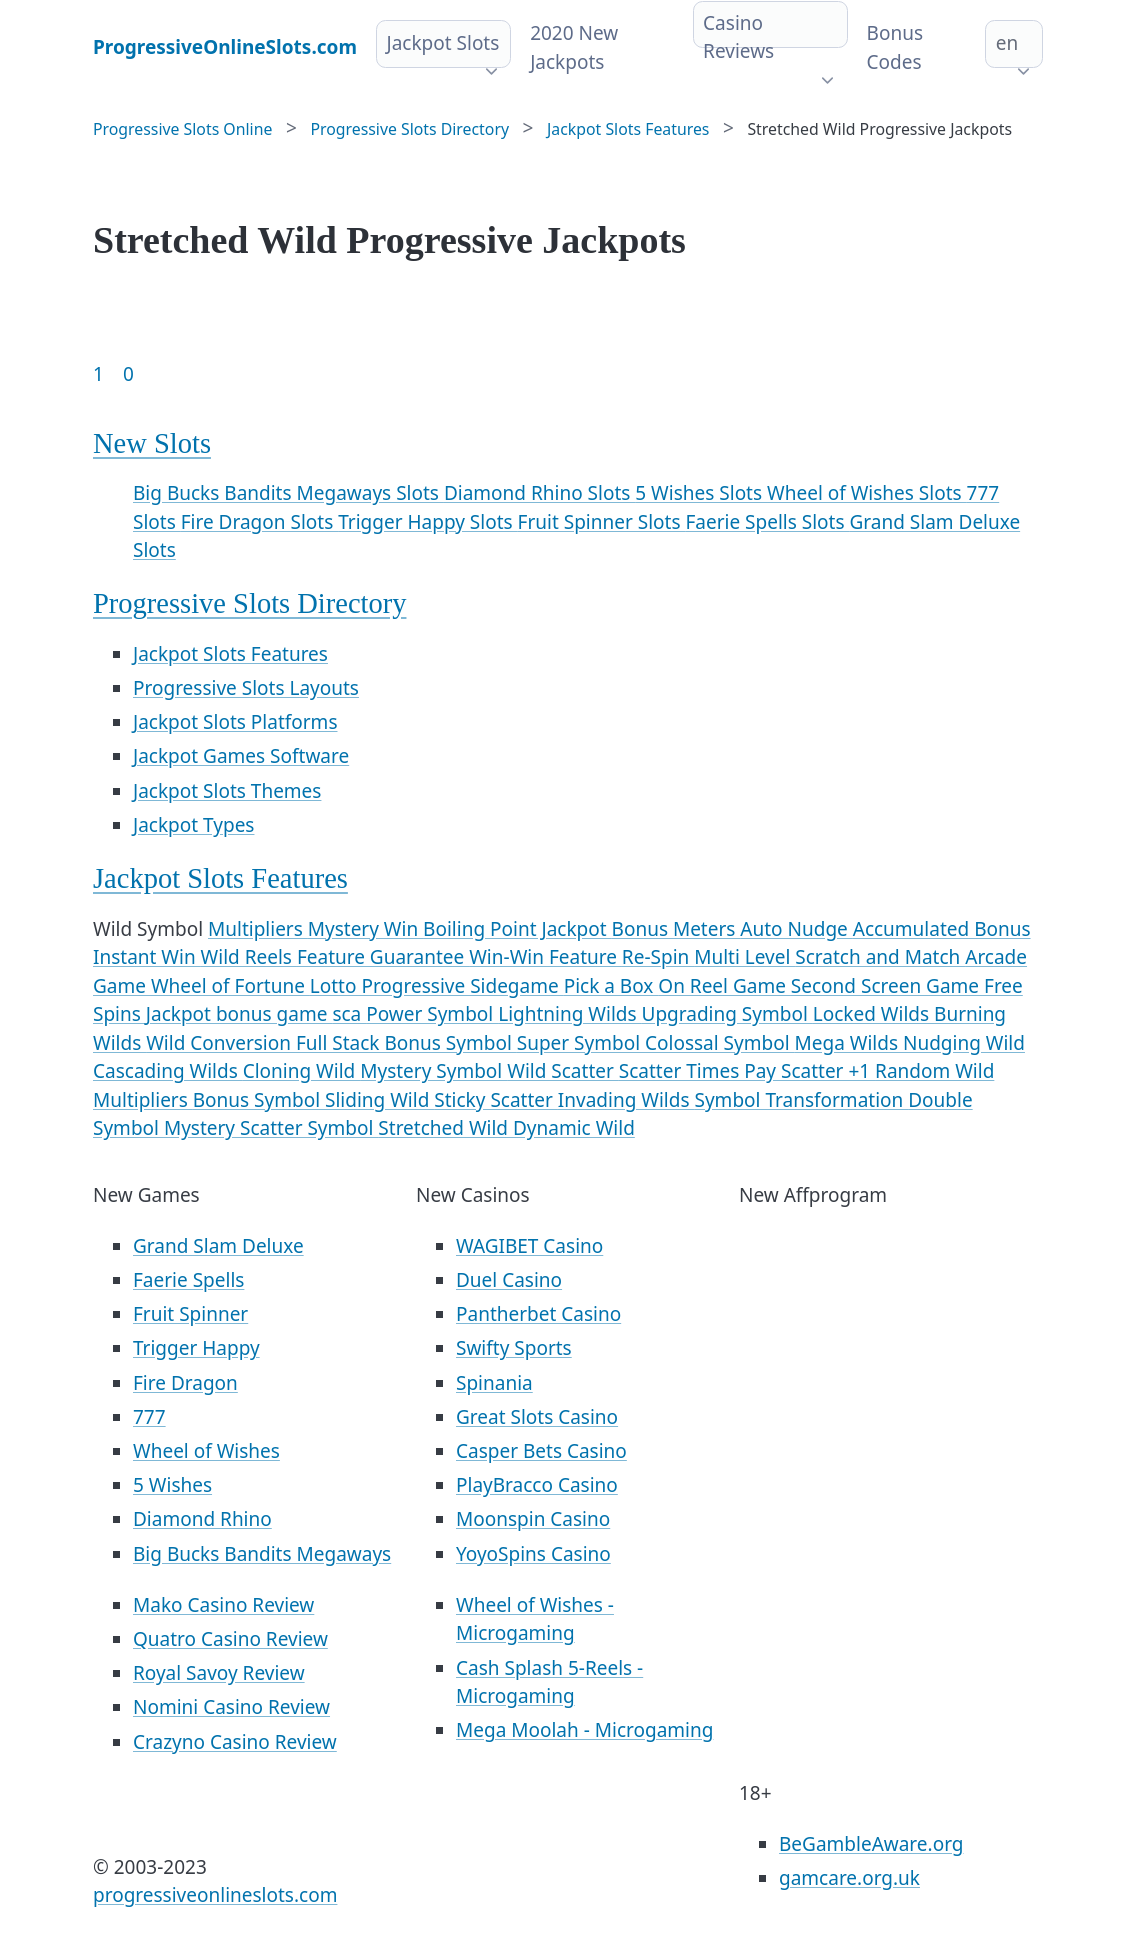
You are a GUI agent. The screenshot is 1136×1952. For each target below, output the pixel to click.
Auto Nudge (796, 929)
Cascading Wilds (168, 1071)
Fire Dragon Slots (259, 522)
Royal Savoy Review (219, 1673)
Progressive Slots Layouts (246, 688)
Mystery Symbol (433, 1071)
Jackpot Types (193, 825)
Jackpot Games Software (241, 756)
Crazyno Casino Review (235, 1742)
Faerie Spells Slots (767, 522)
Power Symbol (432, 1014)
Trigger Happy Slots (427, 522)
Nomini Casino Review (231, 1707)
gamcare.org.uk (849, 1878)
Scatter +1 (828, 1071)
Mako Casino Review (223, 1605)
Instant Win (147, 957)
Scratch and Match (880, 957)
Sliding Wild (379, 1100)
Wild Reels (249, 957)
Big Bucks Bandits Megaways (262, 1554)
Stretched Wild (445, 1128)
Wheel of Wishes (206, 1451)
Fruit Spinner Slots (602, 522)
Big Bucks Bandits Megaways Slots (288, 493)
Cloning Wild (302, 1071)
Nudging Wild (964, 1043)
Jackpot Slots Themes (227, 791)
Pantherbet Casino (538, 1314)
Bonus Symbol (259, 1100)
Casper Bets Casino (541, 1451)
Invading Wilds (626, 1100)
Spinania (494, 1383)
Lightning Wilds (569, 1014)
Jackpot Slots (442, 43)
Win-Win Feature (545, 957)
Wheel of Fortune (230, 986)
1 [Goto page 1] (98, 374)
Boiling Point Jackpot (517, 929)
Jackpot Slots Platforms (235, 722)
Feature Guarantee (383, 957)
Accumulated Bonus (942, 929)
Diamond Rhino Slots (539, 493)
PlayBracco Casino (537, 1485)
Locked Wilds (873, 1014)
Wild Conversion (221, 1043)
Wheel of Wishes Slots (867, 493)
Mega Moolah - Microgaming (584, 1730)
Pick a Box (611, 986)
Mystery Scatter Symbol (271, 1128)
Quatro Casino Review (230, 1639)
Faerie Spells (188, 1280)
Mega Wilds (849, 1043)
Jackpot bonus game (239, 1014)
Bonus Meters (676, 929)
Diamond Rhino (202, 1519)
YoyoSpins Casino (533, 1554)
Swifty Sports (514, 1348)
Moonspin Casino (533, 1519)
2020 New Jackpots (574, 47)
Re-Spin (658, 957)
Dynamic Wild (574, 1128)
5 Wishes (172, 1485)
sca (349, 1014)
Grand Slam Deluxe (218, 1246)
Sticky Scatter (496, 1100)
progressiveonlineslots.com (215, 1895)
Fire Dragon (185, 1383)
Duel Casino (509, 1280)
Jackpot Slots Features (230, 654)
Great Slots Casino (537, 1417)
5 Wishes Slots (701, 493)
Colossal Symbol (720, 1043)
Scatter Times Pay (700, 1071)
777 (149, 1417)
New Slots (152, 443)
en (1007, 43)
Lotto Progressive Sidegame (437, 986)
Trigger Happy (196, 1348)
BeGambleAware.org (871, 1844)
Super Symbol (581, 1043)
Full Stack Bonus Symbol (406, 1043)
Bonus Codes (895, 47)
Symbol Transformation (802, 1100)
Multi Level (744, 957)
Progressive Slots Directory (249, 603)
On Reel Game (724, 986)
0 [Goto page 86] (128, 374)
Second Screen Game (887, 986)
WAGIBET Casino (529, 1246)
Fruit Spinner (190, 1314)
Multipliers (258, 929)
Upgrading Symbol (727, 1014)
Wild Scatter (563, 1071)
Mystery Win (365, 929)
